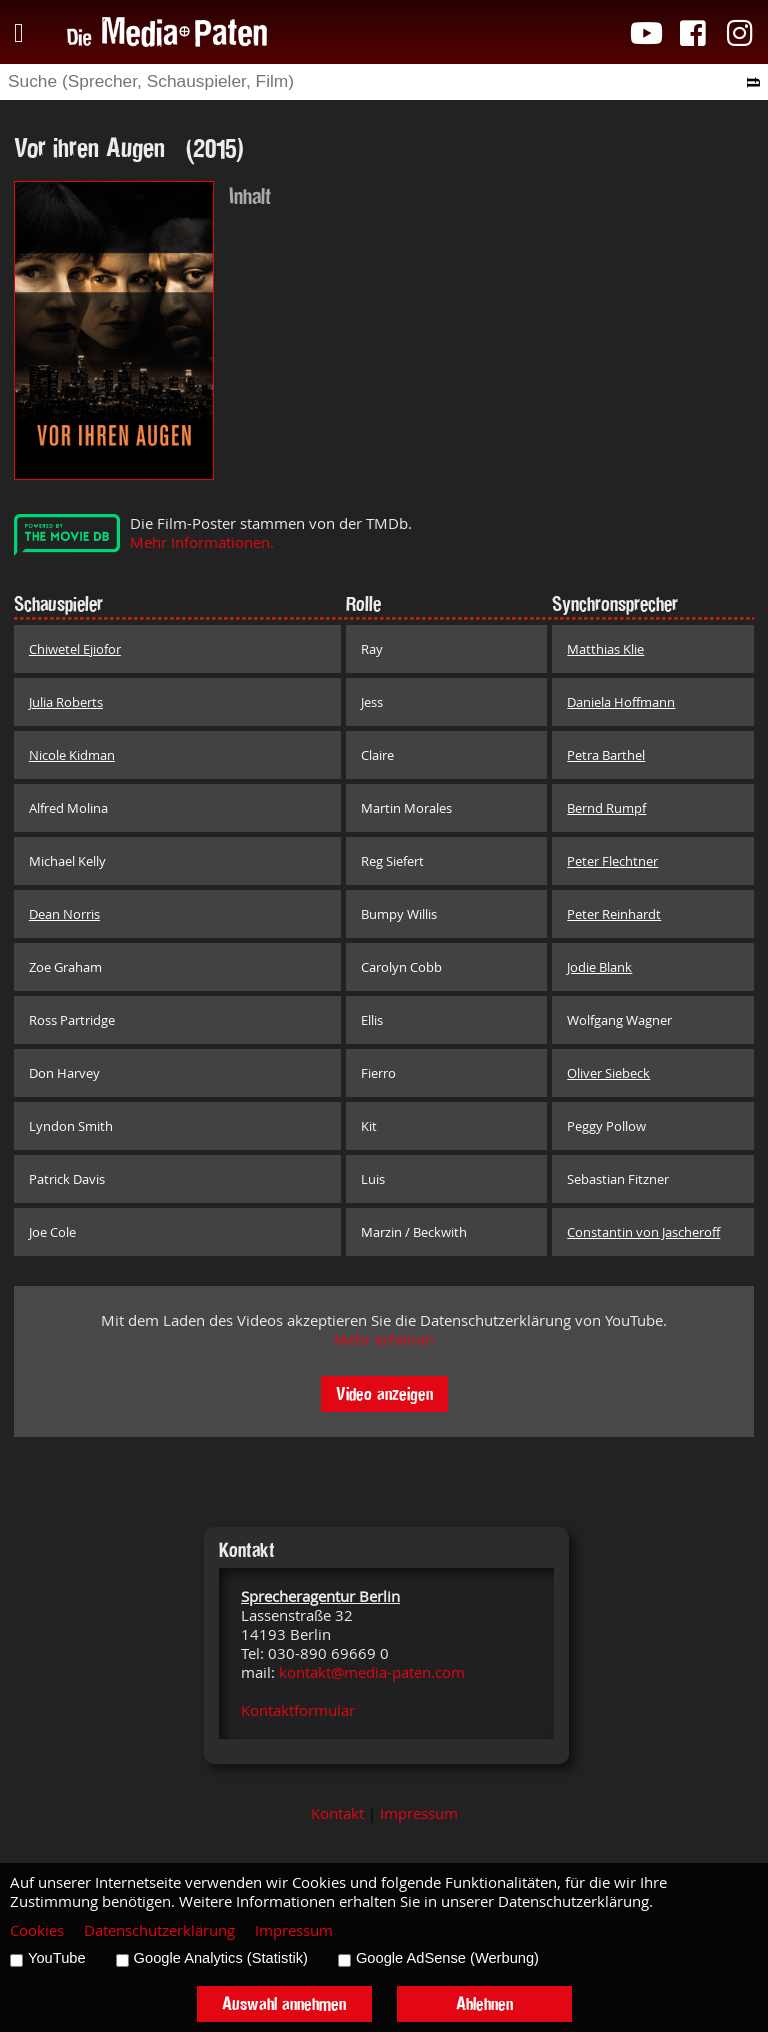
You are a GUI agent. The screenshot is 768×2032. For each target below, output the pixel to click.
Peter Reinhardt (614, 914)
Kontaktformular (298, 1710)
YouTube (57, 1958)
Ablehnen (484, 2003)
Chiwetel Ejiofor (75, 649)
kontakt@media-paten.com (372, 1672)
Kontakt (337, 1813)
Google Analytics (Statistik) (221, 1958)
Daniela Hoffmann (621, 702)
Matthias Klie (605, 649)
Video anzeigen (384, 1393)
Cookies (37, 1930)
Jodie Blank (599, 967)
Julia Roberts (66, 702)
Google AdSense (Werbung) (447, 1958)
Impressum (419, 1813)
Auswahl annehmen (284, 2003)
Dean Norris (64, 914)
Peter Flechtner (612, 861)
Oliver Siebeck (608, 1073)
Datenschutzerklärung (159, 1930)
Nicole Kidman (72, 755)
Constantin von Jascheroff (643, 1232)
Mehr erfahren (384, 1339)
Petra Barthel (606, 755)
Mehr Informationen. (202, 542)
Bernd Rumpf (606, 808)
